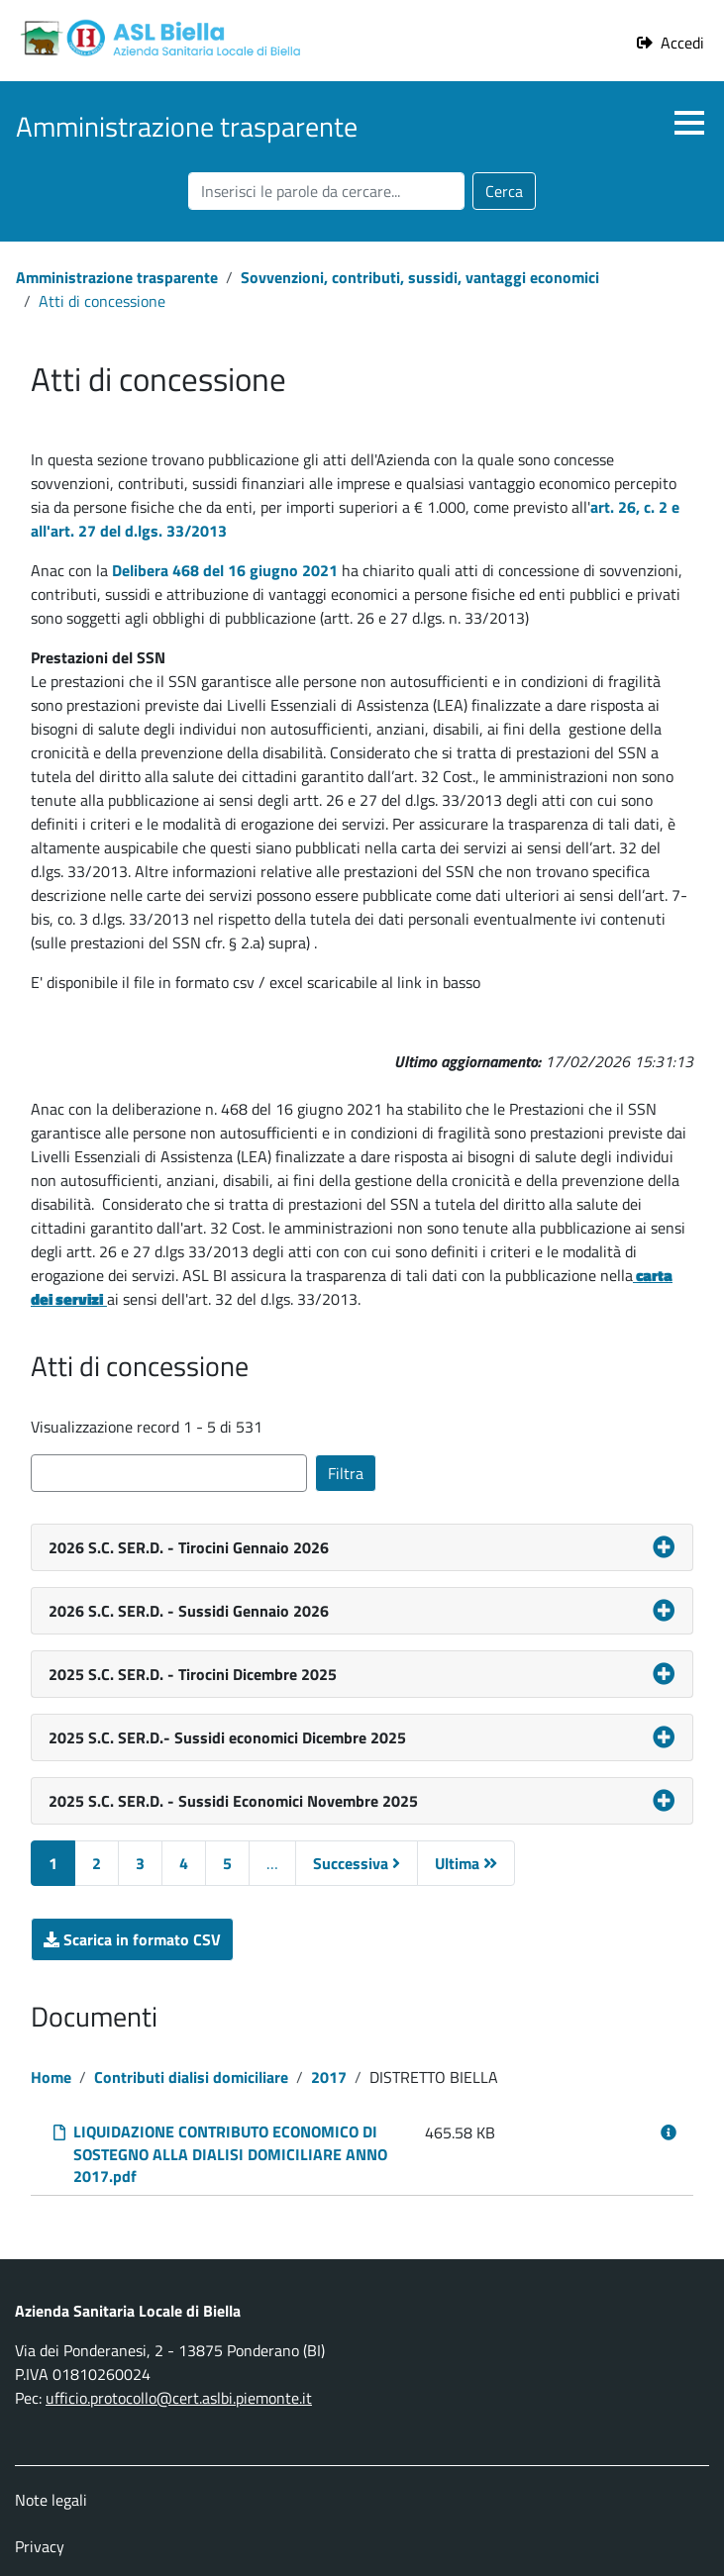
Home (51, 2077)
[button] (689, 123)
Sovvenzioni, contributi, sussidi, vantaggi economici (420, 277)
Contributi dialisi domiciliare (191, 2077)
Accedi (682, 42)
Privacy (39, 2546)
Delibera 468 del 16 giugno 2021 (225, 570)
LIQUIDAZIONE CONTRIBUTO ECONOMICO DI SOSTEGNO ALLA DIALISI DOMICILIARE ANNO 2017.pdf (230, 2154)
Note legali (51, 2500)
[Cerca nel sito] (326, 191)
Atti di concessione (102, 301)
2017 (329, 2077)
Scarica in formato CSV (148, 1939)
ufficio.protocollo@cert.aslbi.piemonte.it (179, 2398)
